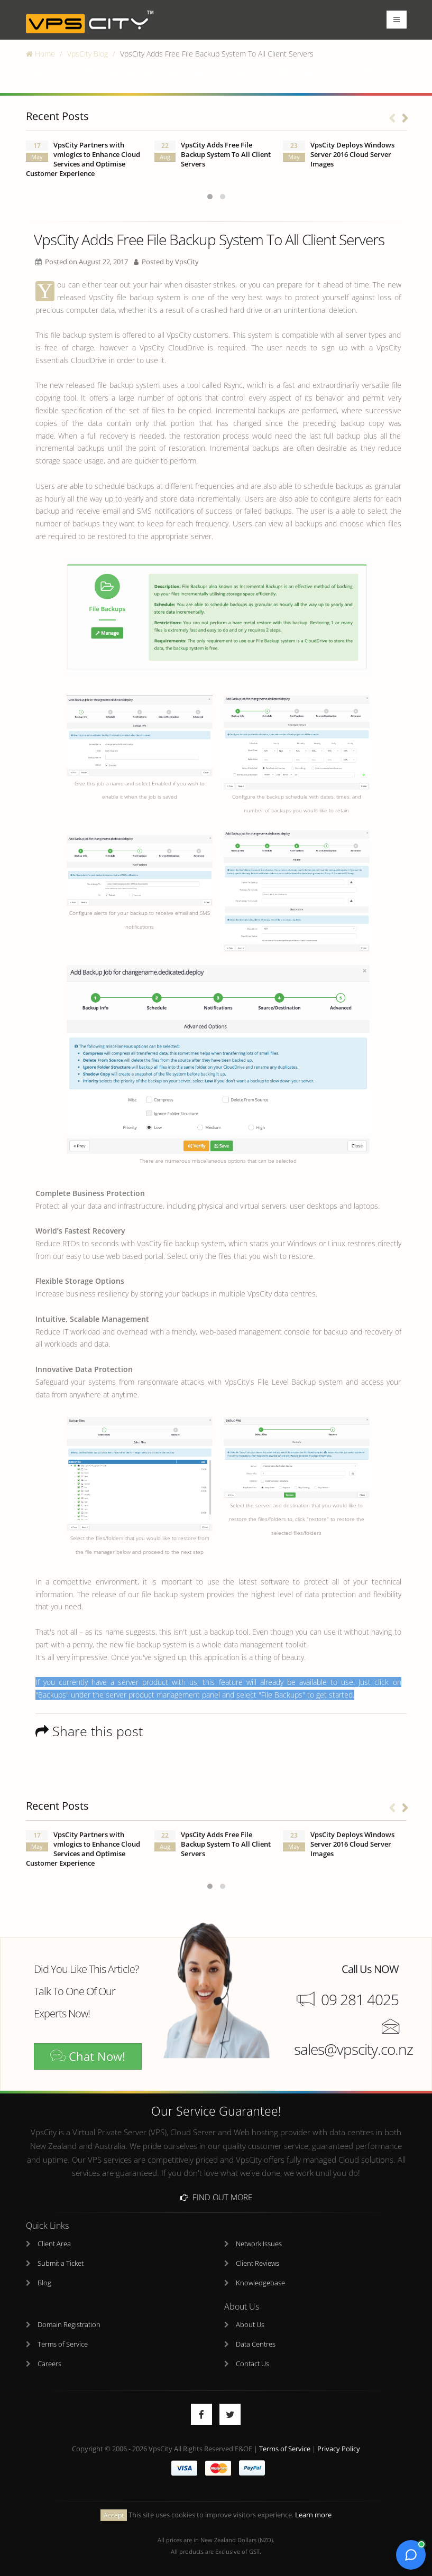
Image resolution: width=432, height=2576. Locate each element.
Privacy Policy (338, 2448)
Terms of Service (63, 2344)
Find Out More (216, 2197)
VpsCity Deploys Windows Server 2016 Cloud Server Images (352, 155)
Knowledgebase (260, 2282)
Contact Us (252, 2363)
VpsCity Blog (87, 54)
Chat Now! (87, 2056)
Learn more (313, 2514)
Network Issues (259, 2243)
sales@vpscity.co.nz (353, 2049)
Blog (44, 2282)
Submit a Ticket (61, 2263)
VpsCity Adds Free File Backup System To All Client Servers (226, 155)
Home (40, 54)
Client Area (54, 2243)
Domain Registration (69, 2324)
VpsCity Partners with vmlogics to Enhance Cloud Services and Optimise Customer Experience (83, 159)
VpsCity (187, 261)
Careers (49, 2363)
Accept (114, 2514)
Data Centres (255, 2344)
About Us (250, 2324)
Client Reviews (257, 2263)
